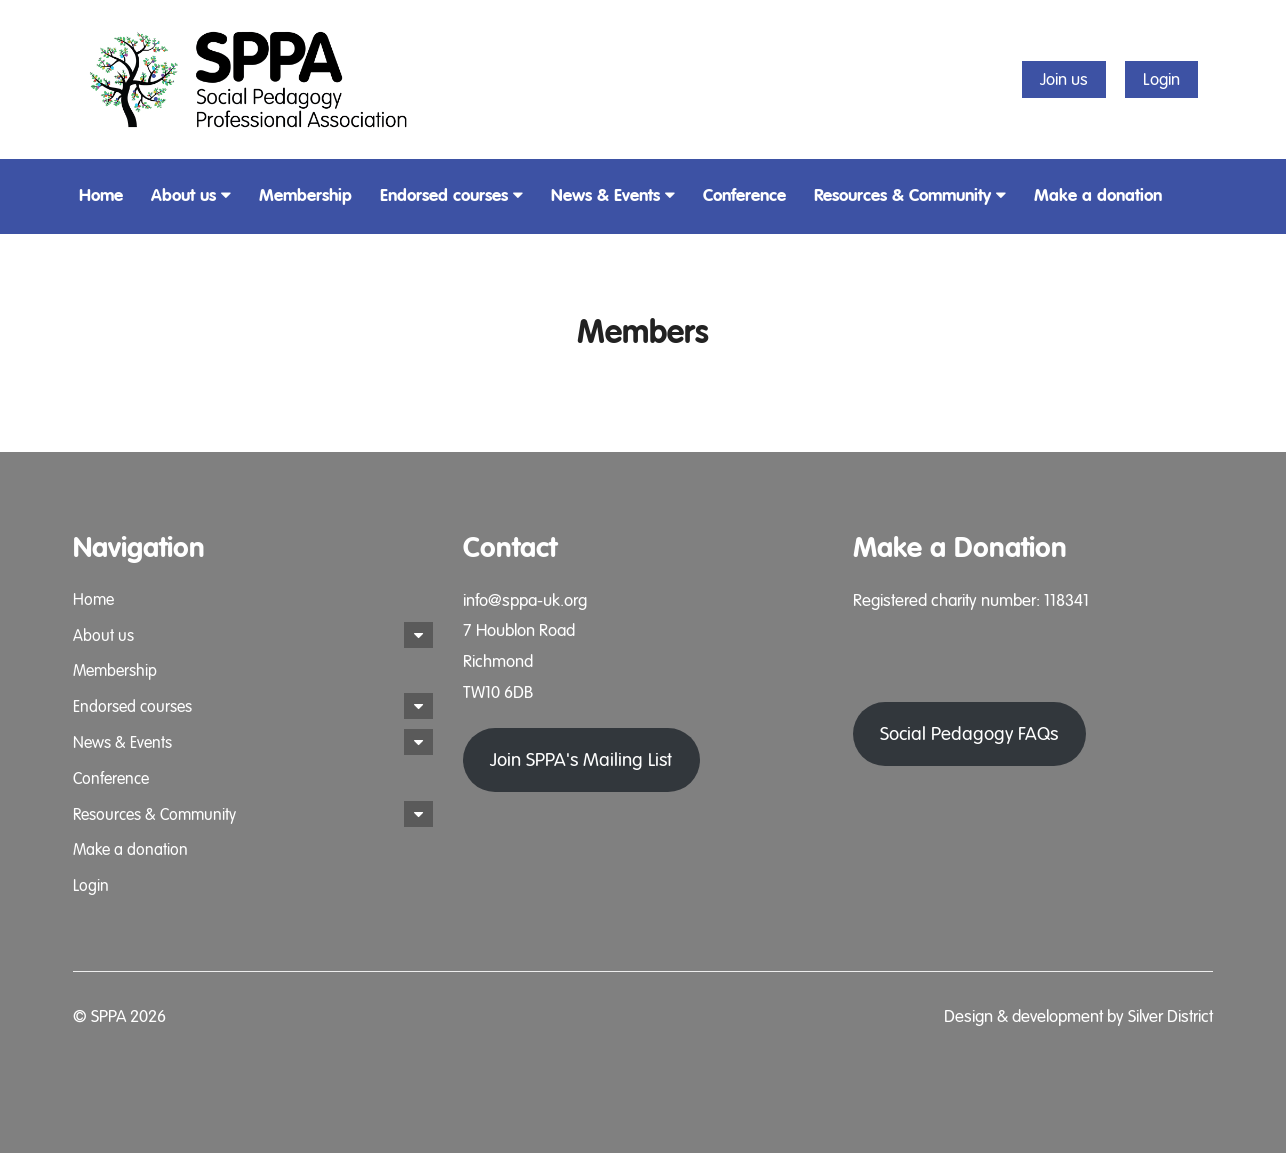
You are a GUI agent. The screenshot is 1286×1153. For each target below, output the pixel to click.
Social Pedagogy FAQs (969, 761)
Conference (744, 195)
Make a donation (1098, 195)
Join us (1064, 79)
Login (1161, 79)
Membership (305, 195)
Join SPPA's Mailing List (581, 760)
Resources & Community (910, 195)
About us (191, 195)
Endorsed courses (451, 195)
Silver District (1170, 1016)
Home (101, 195)
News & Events (613, 195)
